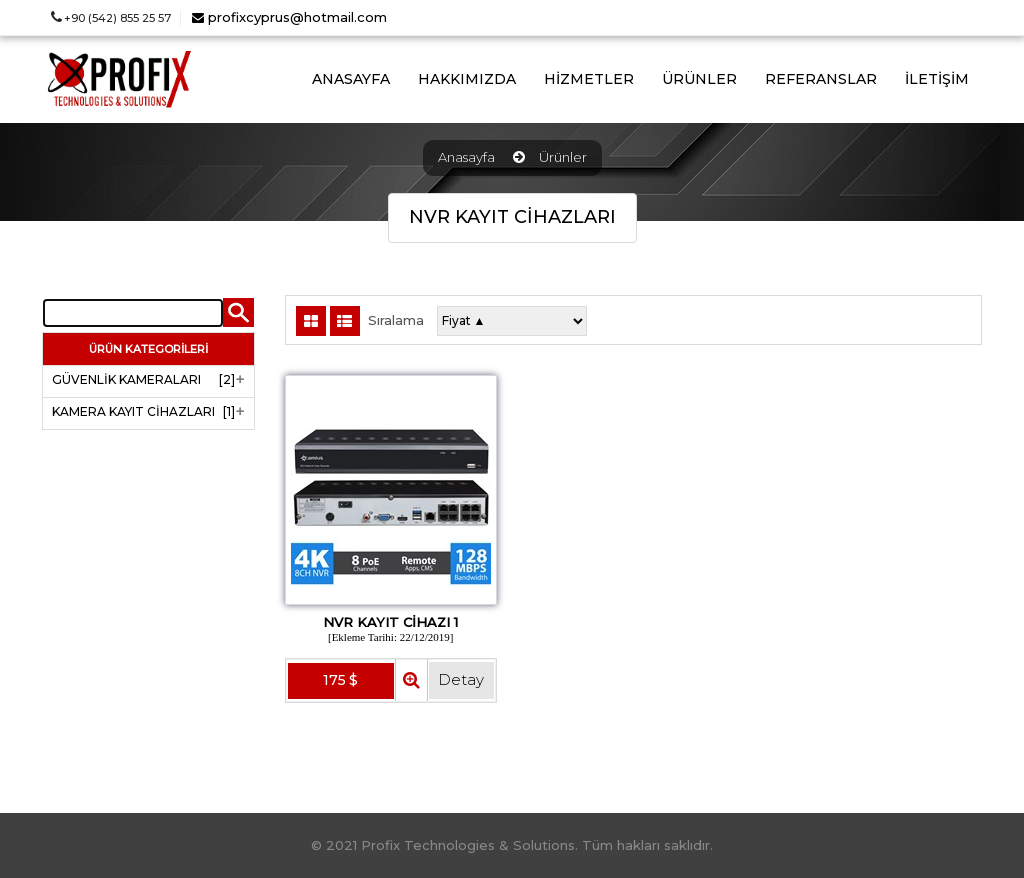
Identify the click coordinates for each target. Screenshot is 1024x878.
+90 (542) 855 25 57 (111, 18)
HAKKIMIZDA (467, 79)
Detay (461, 679)
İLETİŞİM (937, 79)
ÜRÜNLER (699, 79)
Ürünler (563, 157)
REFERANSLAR (821, 79)
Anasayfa (466, 157)
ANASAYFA (351, 79)
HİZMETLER (589, 79)
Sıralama (396, 320)
